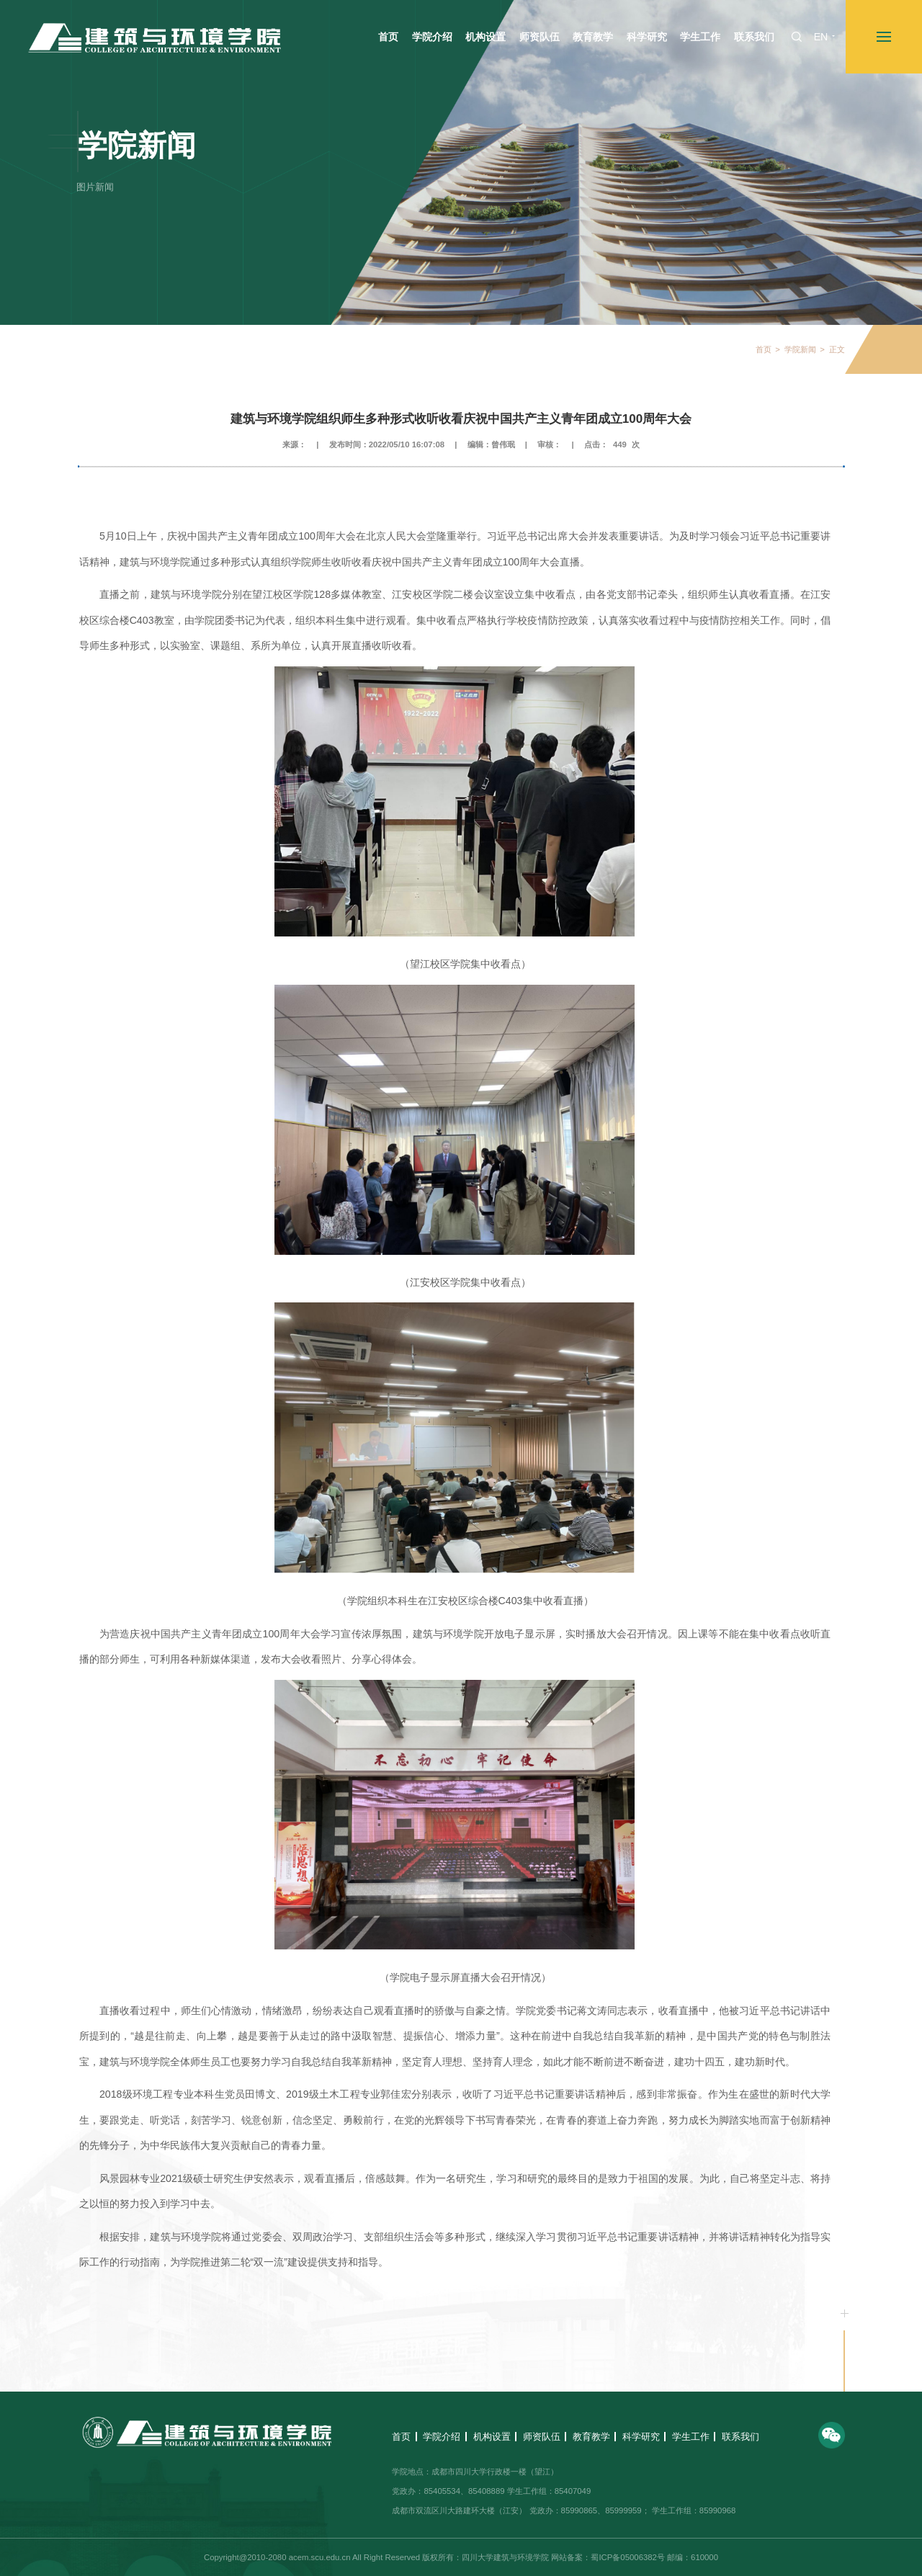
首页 (763, 350)
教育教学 (591, 2436)
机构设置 (492, 2436)
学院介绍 (441, 2436)
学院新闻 (800, 350)
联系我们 (740, 2436)
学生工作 (691, 2436)
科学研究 (641, 2436)
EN (821, 37)
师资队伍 (541, 2436)
